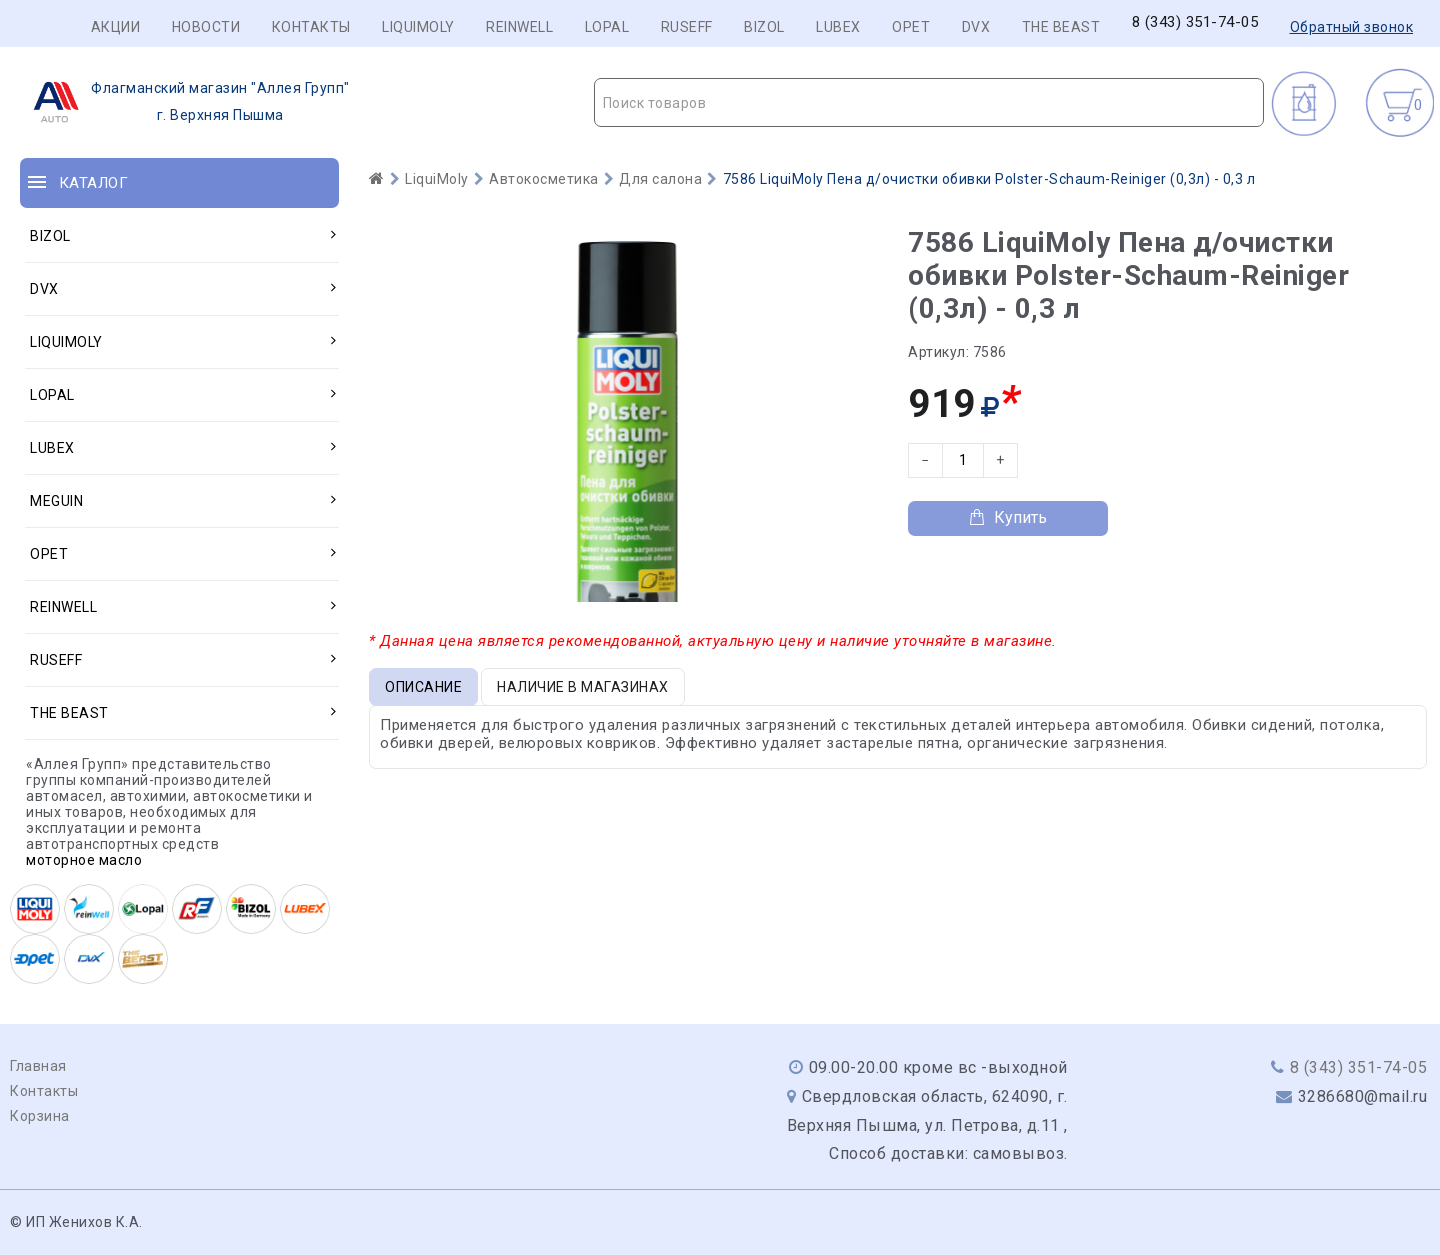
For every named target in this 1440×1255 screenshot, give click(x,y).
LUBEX (838, 27)
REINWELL (519, 27)
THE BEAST (1061, 27)
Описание (423, 687)
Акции (116, 27)
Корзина (40, 1116)
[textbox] (929, 103)
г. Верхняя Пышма (185, 102)
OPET (911, 27)
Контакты (311, 27)
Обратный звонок (1352, 27)
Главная (38, 1066)
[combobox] (929, 102)
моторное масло (84, 860)
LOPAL (607, 27)
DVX (976, 27)
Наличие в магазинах (583, 687)
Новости (206, 27)
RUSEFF (687, 27)
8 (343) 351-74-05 (1195, 22)
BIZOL (764, 27)
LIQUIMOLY (418, 27)
